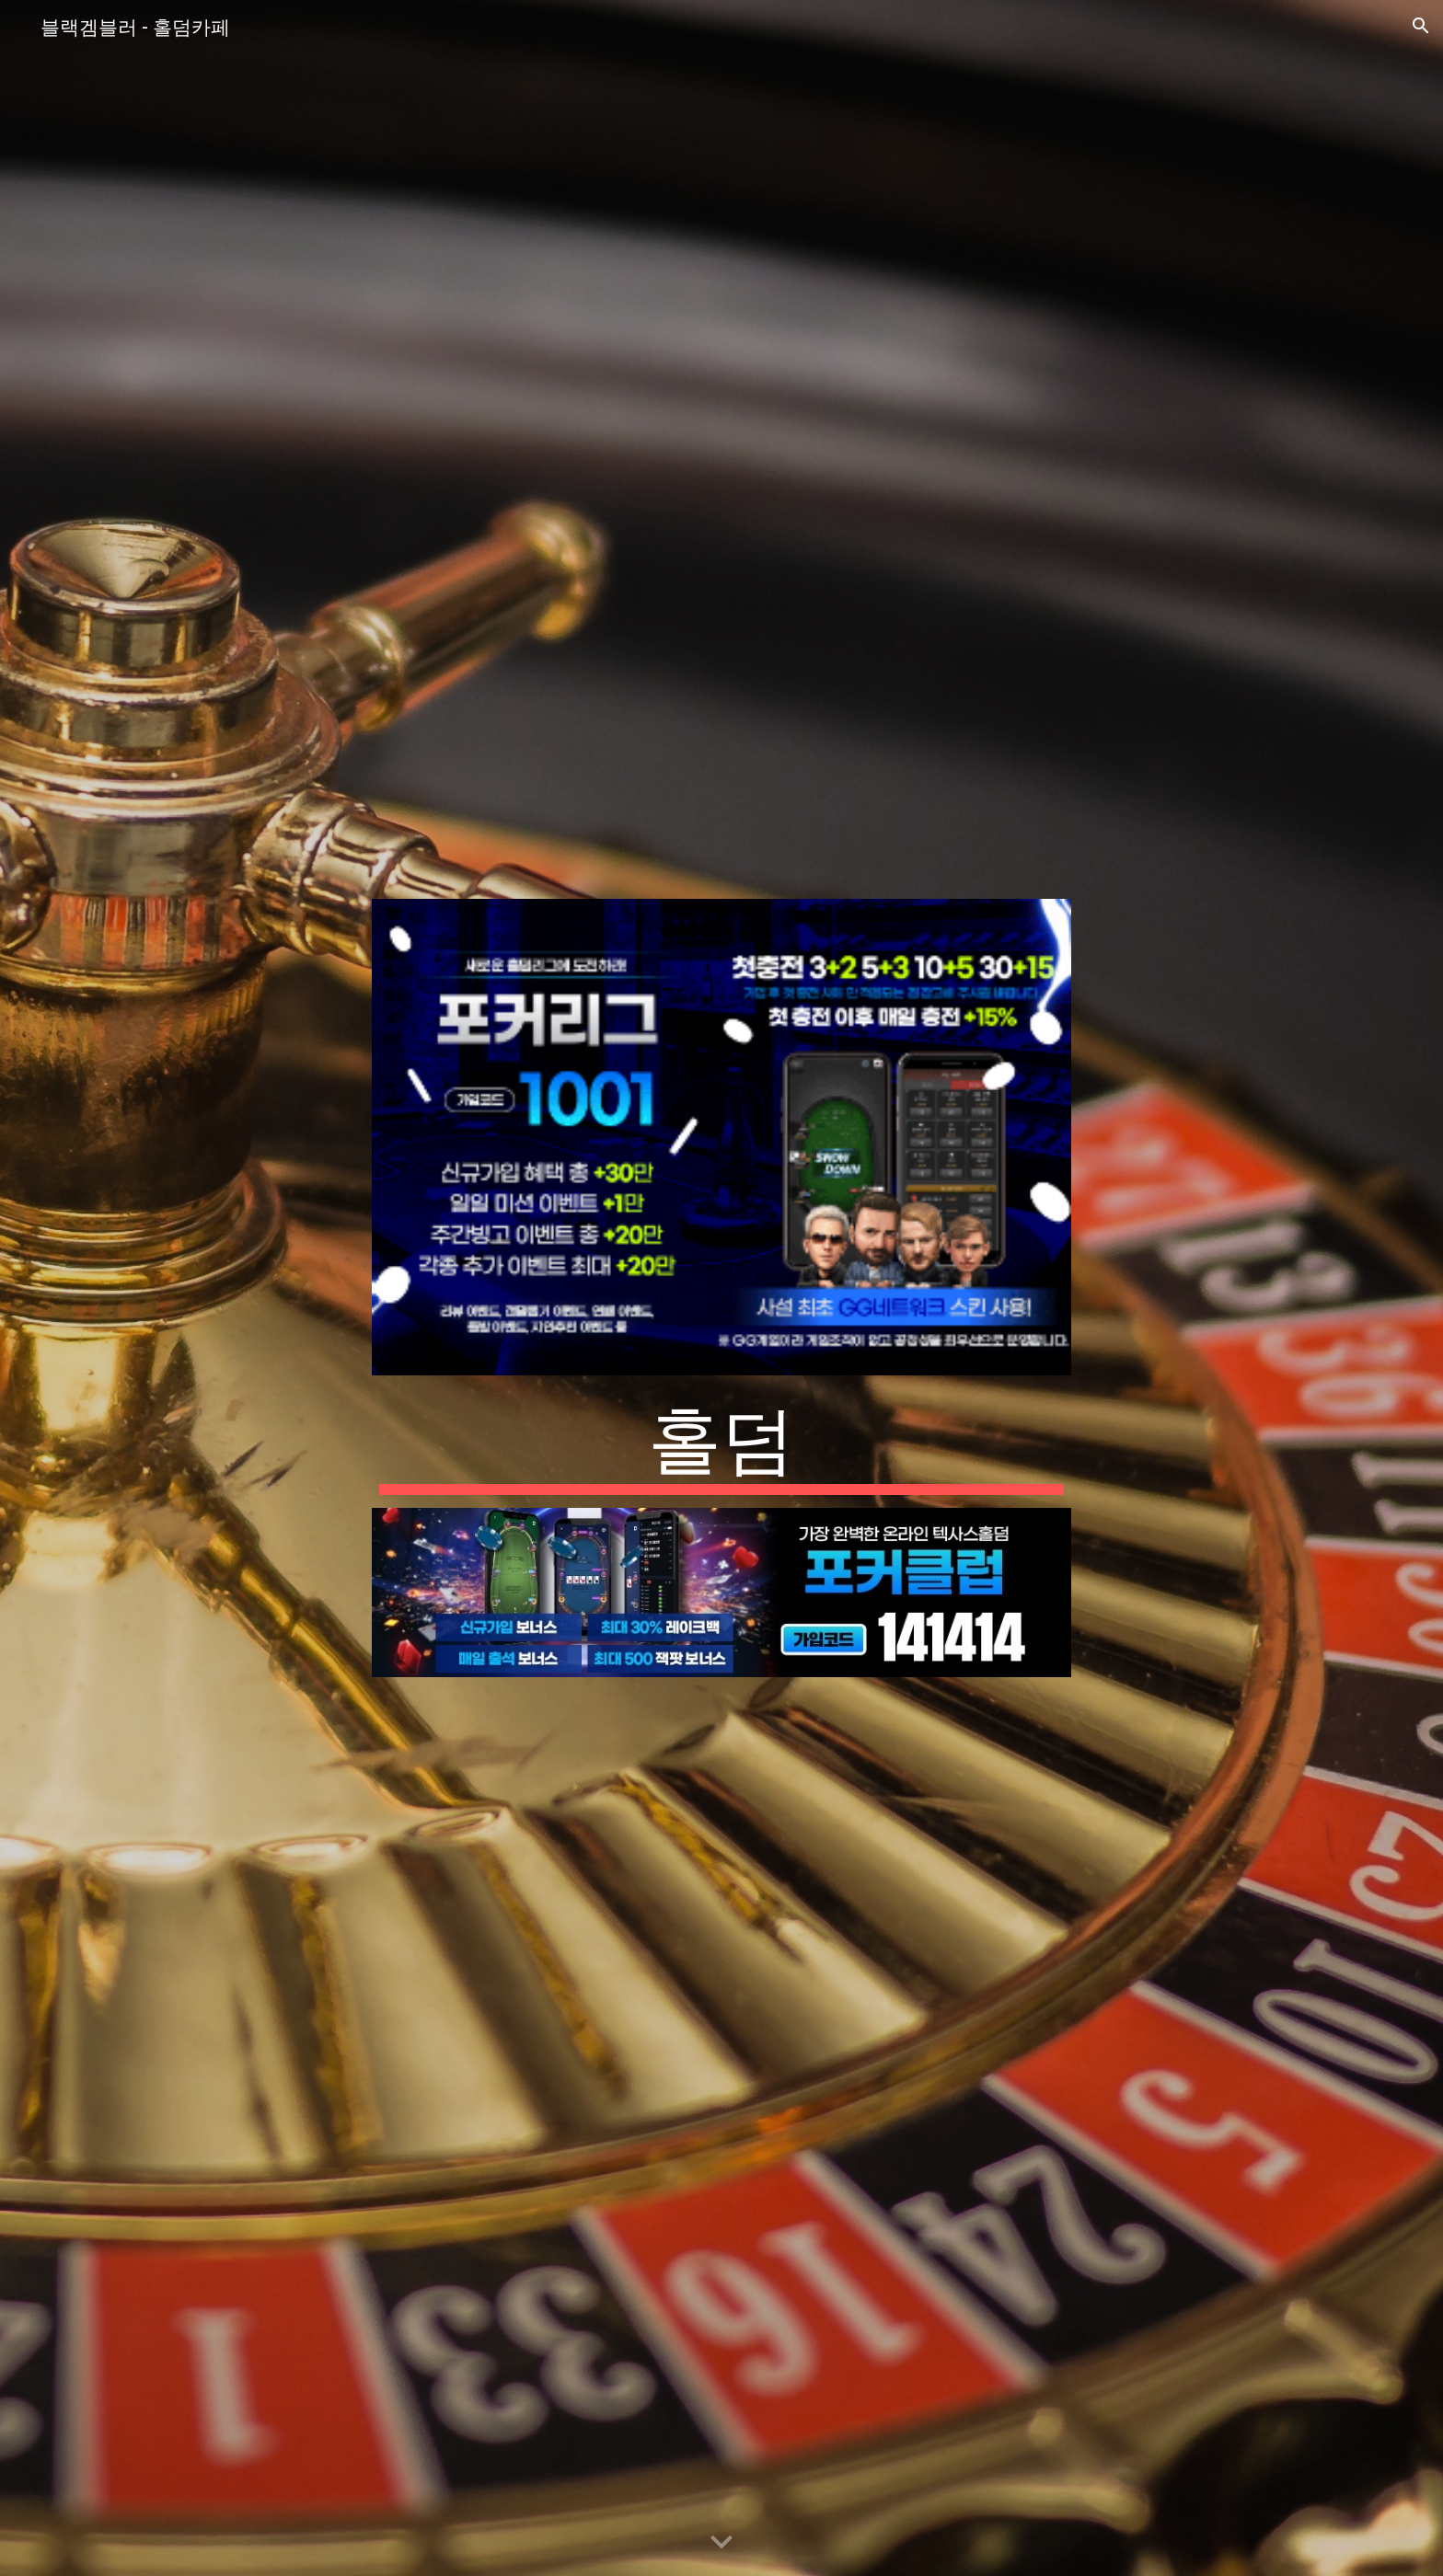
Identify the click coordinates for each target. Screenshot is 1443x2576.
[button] (1421, 26)
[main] (721, 1441)
